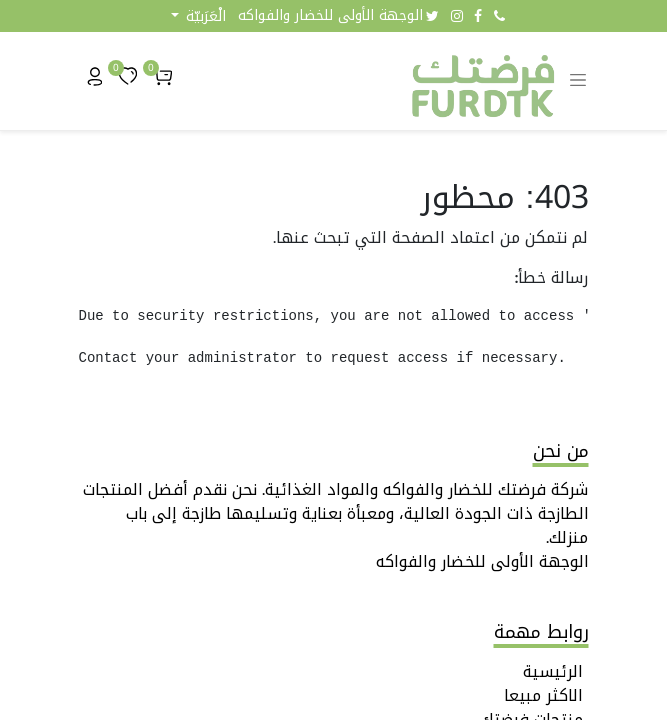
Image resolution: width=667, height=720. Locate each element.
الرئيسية (553, 671)
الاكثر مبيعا (543, 695)
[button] (198, 16)
